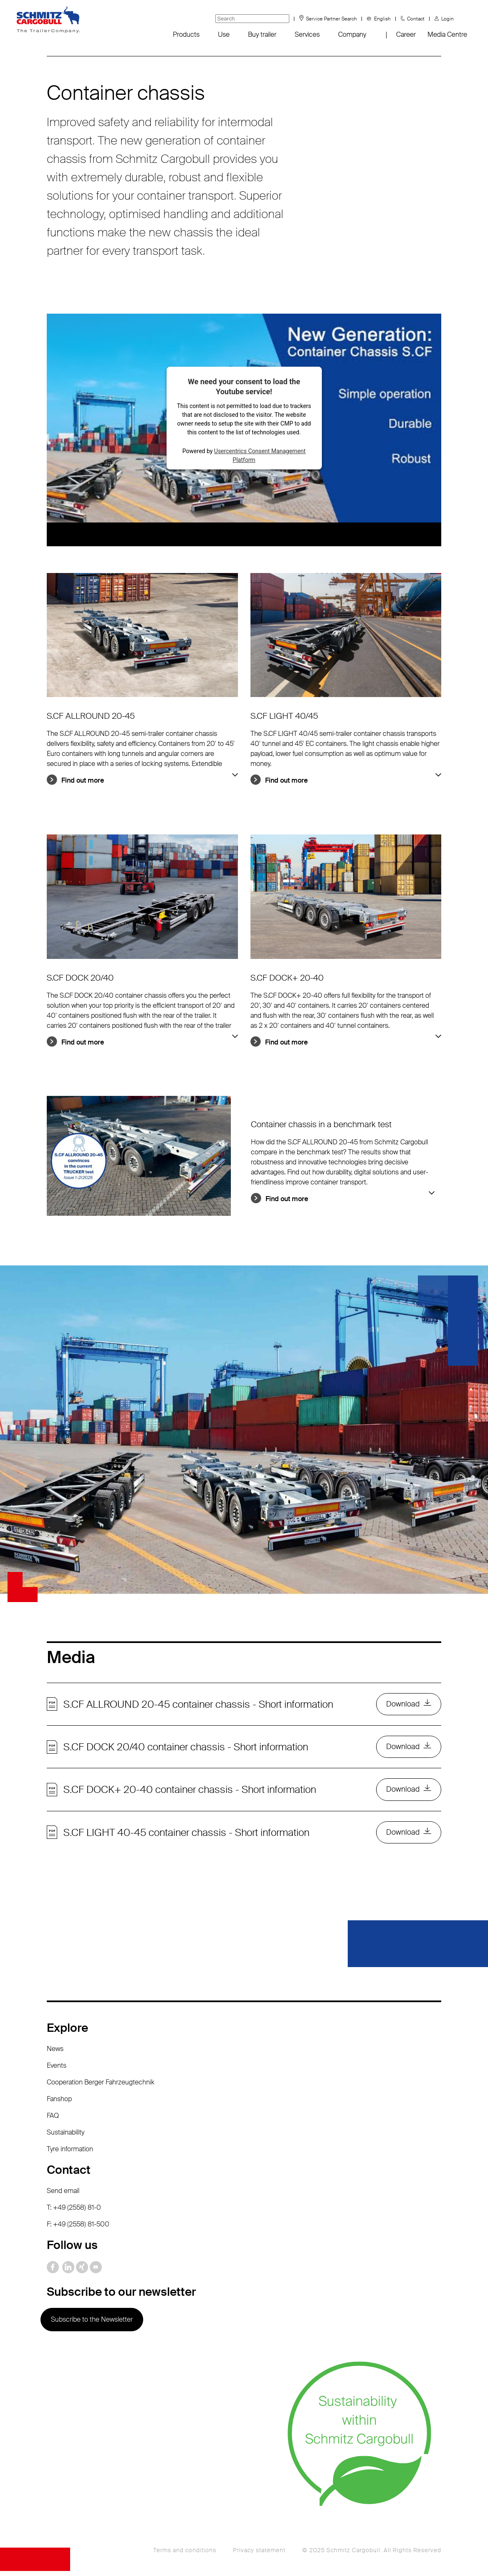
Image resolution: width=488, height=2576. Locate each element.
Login (447, 18)
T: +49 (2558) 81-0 (74, 2212)
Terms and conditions (184, 2555)
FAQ (53, 2120)
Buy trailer (262, 34)
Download (402, 1705)
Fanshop (59, 2103)
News (55, 2053)
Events (56, 2070)
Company (352, 34)
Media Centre (447, 34)
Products (186, 34)
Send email (63, 2195)
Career (406, 34)
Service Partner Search (331, 18)
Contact (416, 18)
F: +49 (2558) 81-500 (78, 2229)
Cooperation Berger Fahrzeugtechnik (100, 2087)
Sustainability (65, 2137)
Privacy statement (259, 2555)
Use (224, 34)
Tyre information (70, 2154)
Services (307, 34)
